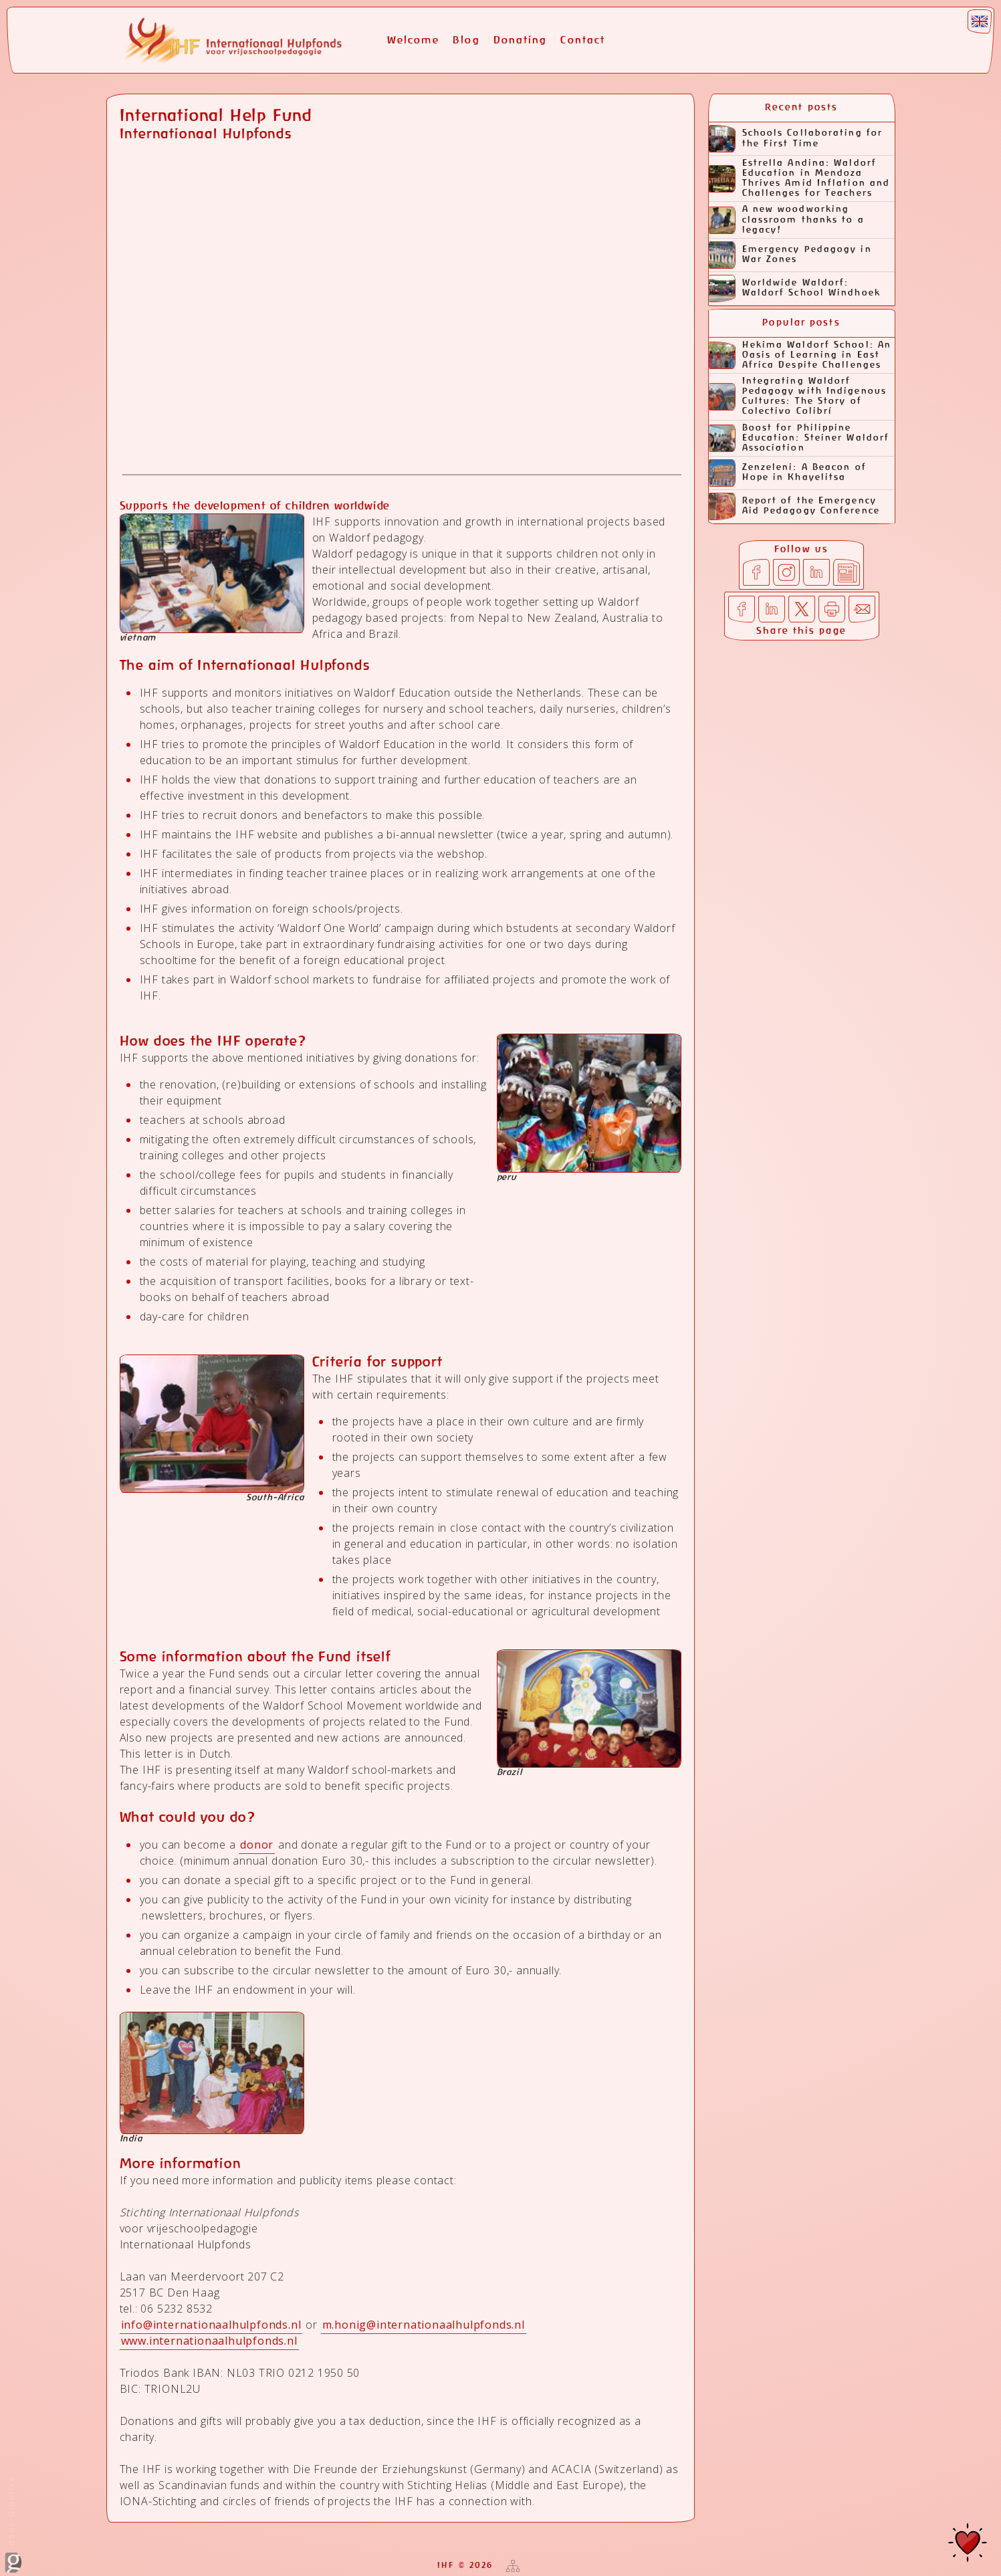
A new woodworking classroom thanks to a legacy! (787, 219)
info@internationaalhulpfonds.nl (211, 2324)
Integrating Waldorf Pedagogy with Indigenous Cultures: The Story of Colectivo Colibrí (798, 396)
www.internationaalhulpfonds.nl (209, 2340)
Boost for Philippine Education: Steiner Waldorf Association (799, 438)
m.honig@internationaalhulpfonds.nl (423, 2324)
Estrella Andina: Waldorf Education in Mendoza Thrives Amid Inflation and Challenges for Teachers (800, 178)
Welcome (413, 40)
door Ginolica (13, 2524)
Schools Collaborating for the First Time (796, 138)
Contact (582, 40)
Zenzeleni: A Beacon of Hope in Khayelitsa (788, 473)
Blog (466, 40)
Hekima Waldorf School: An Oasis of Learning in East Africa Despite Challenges (800, 355)
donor (256, 1844)
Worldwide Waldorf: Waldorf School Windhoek (795, 288)
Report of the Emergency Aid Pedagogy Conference (794, 506)
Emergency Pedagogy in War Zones (790, 255)
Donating (520, 40)
